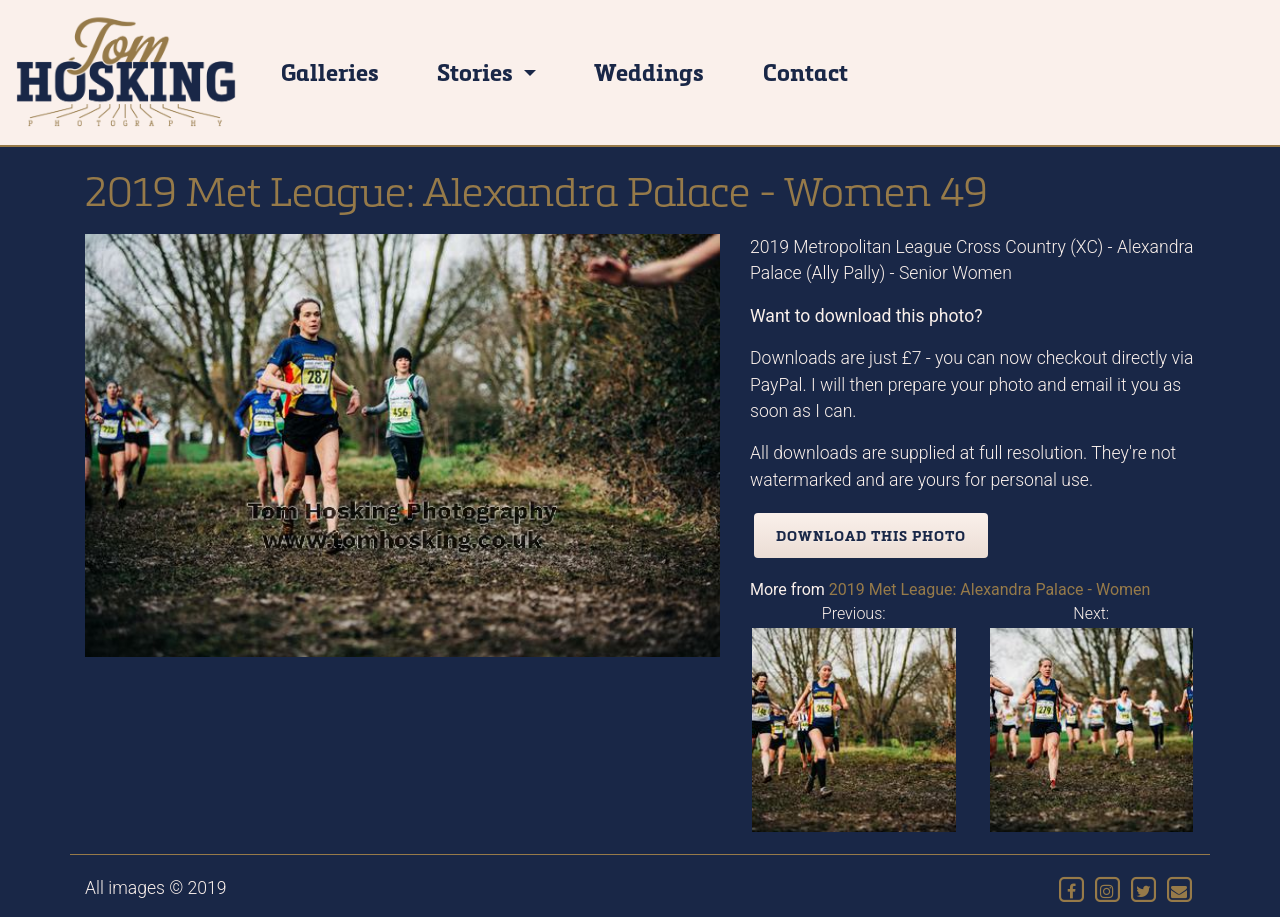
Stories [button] (477, 71)
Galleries (330, 71)
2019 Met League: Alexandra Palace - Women (990, 589)
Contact (805, 71)
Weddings (649, 71)
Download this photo (871, 535)
